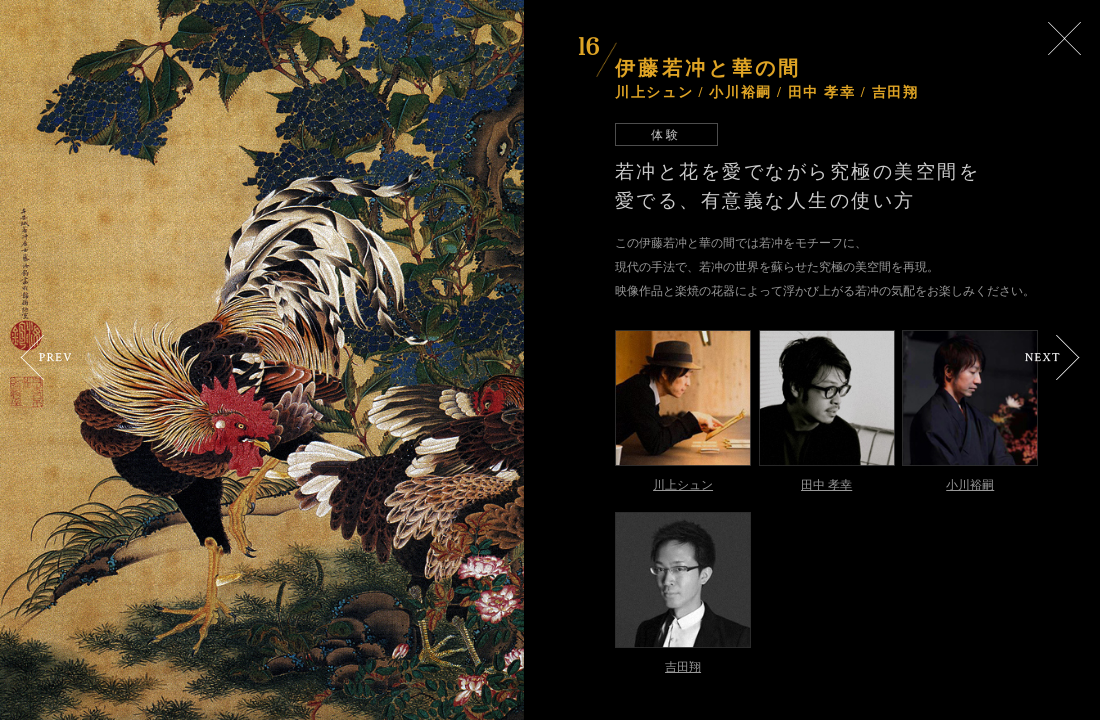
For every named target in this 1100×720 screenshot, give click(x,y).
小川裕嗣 (970, 484)
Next (1052, 358)
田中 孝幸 (826, 484)
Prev (46, 358)
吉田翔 (683, 666)
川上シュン (683, 484)
